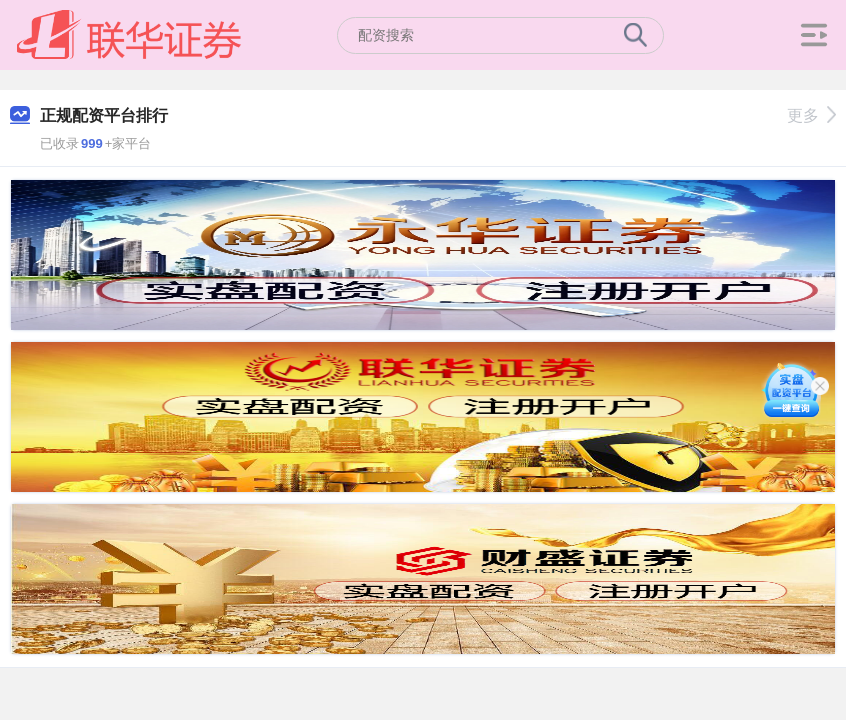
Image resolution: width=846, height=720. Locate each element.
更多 (811, 115)
